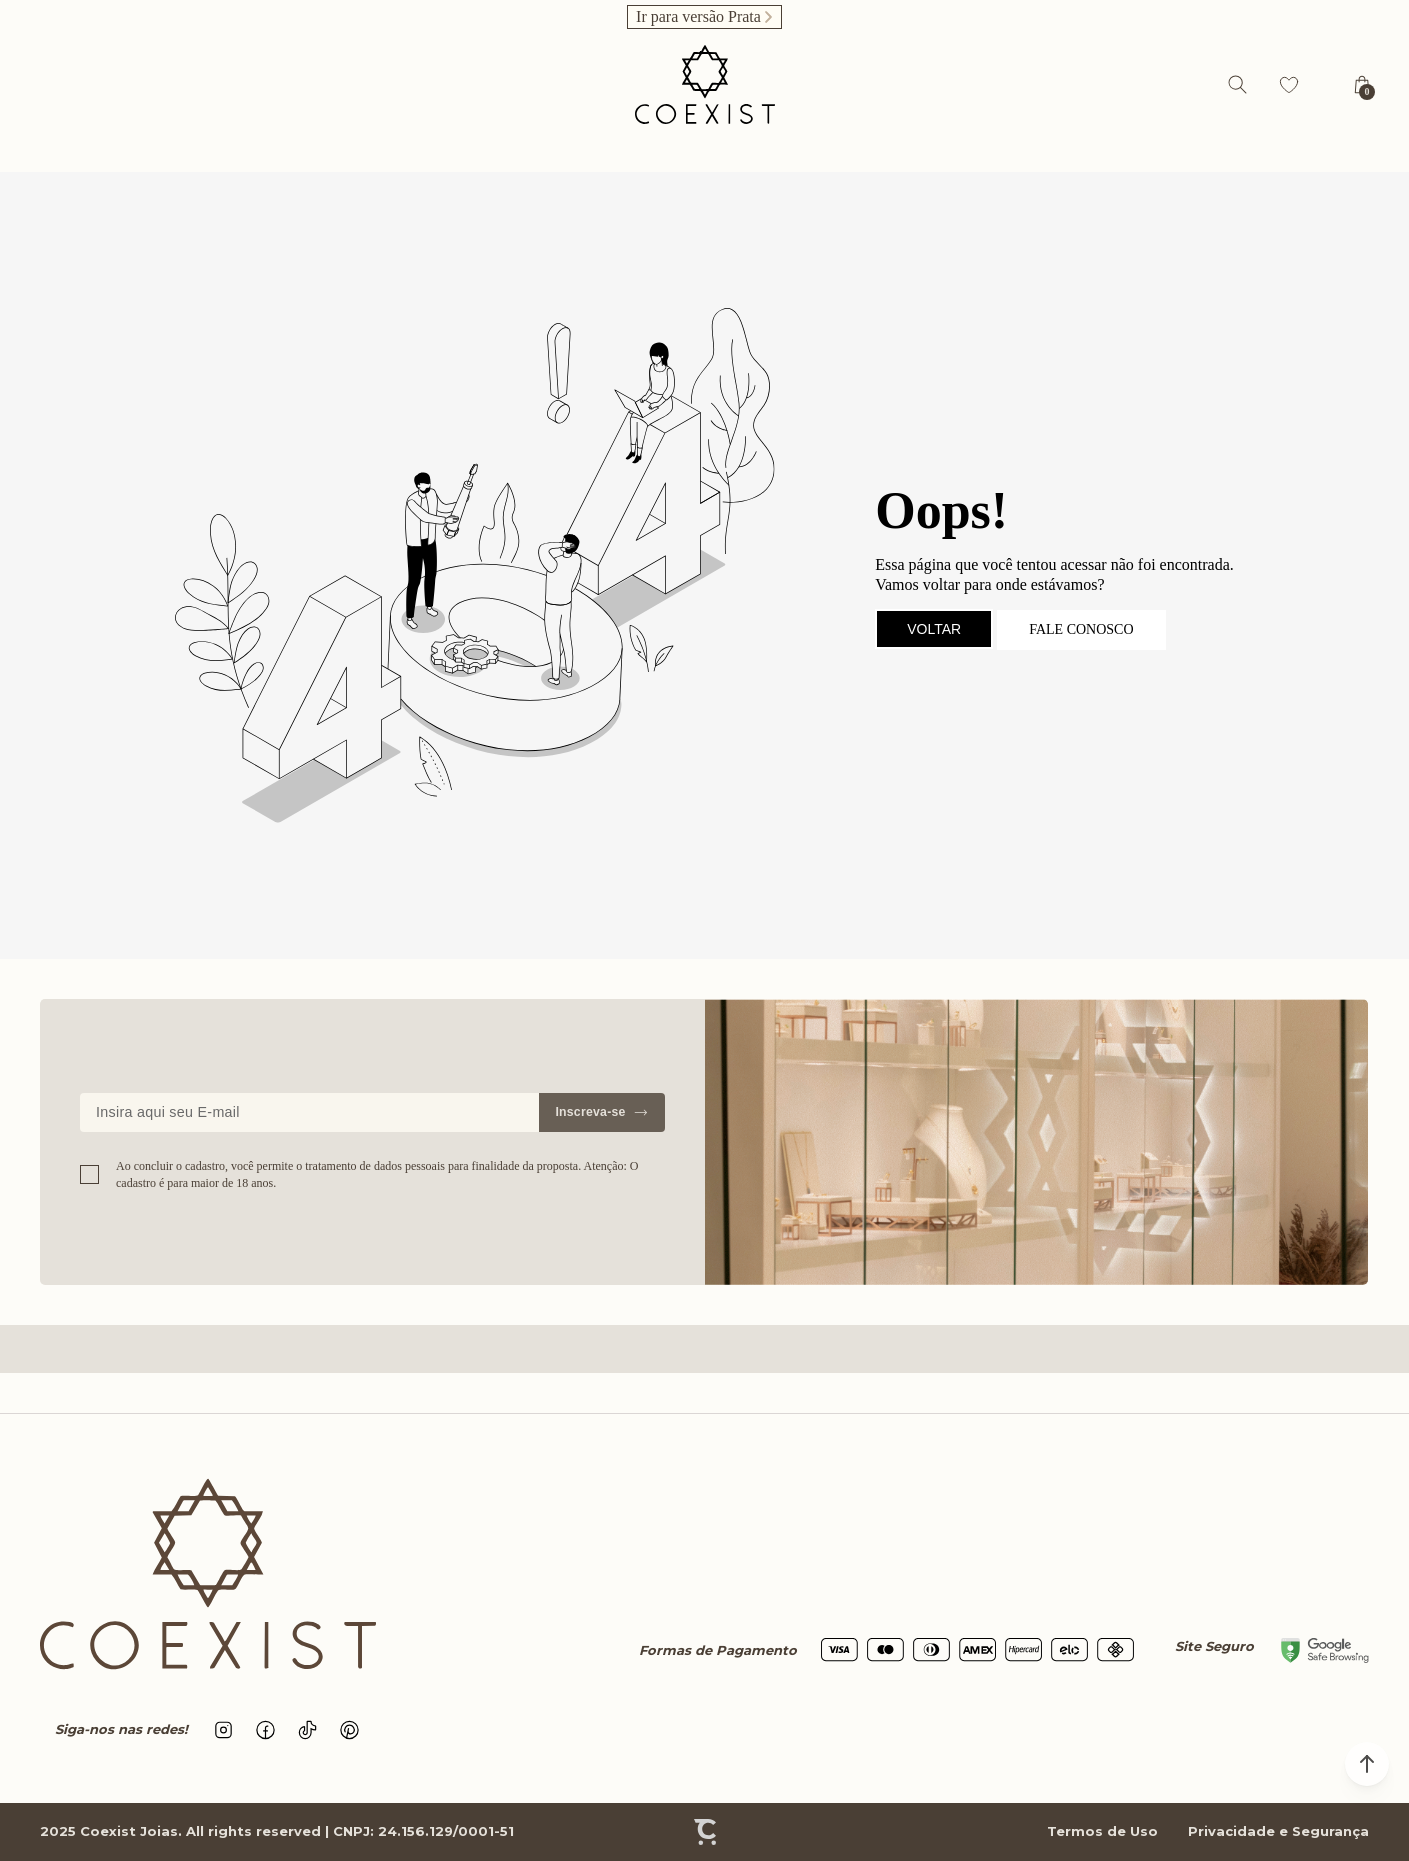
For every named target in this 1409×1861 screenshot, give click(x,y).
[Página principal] (705, 84)
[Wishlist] (1289, 85)
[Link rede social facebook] (266, 1730)
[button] (1367, 1764)
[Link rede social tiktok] (308, 1730)
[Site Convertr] (705, 1832)
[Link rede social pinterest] (350, 1730)
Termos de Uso (1102, 1831)
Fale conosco (1081, 629)
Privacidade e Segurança (1278, 1831)
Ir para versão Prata (698, 16)
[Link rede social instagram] (224, 1730)
